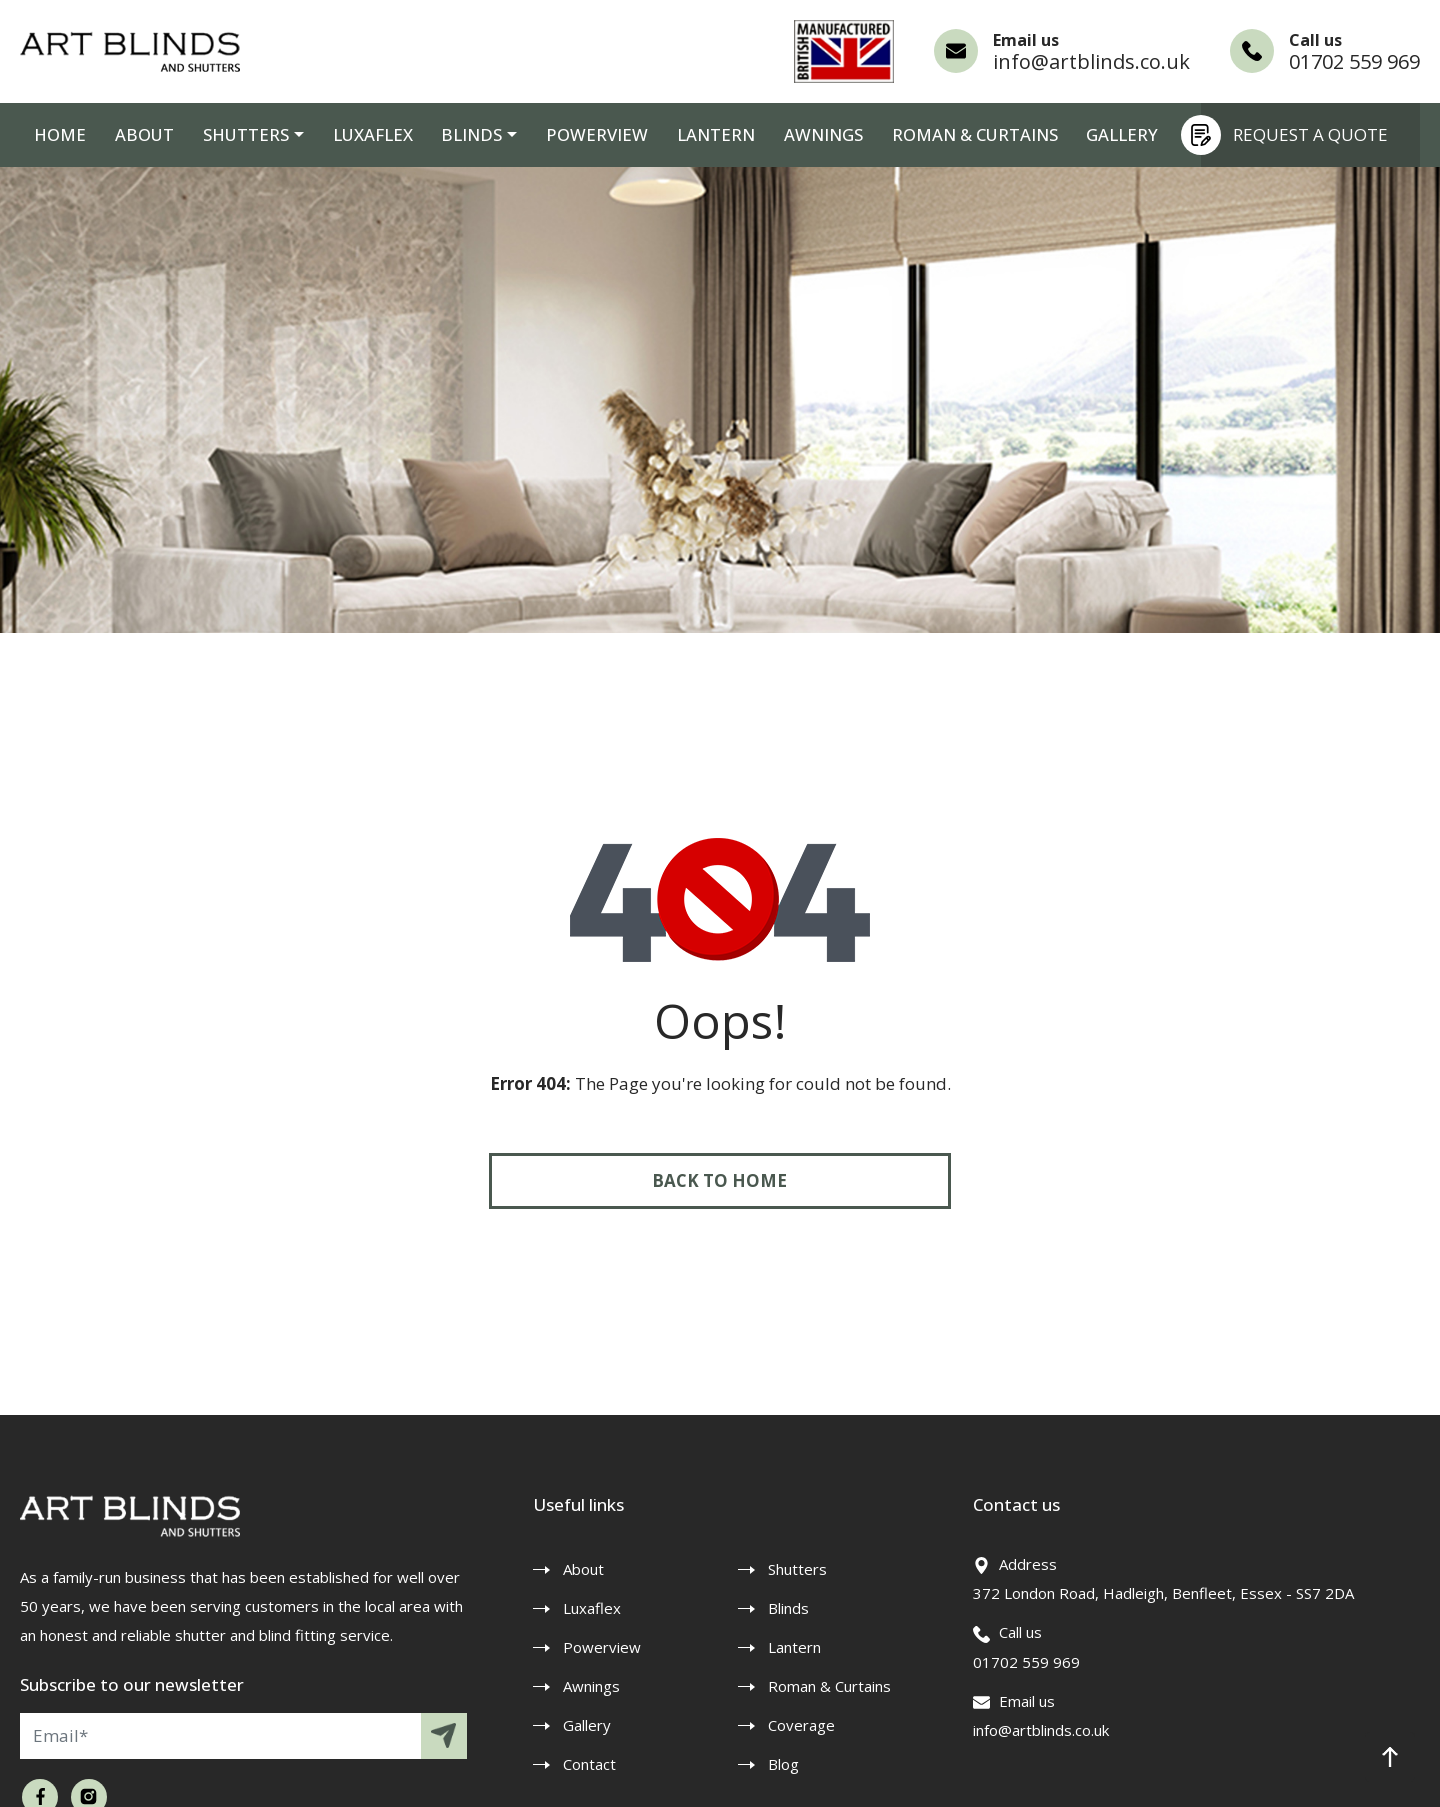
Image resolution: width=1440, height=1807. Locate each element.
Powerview (563, 134)
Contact (589, 1764)
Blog (783, 1764)
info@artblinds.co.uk (1091, 61)
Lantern (676, 134)
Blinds (444, 134)
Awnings (778, 134)
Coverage (801, 1725)
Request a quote (1294, 135)
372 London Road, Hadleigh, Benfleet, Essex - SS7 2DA (1163, 1593)
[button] (1390, 1757)
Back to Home (720, 1180)
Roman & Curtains (926, 134)
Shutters (230, 134)
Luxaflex (350, 134)
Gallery (1069, 134)
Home (57, 134)
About (135, 134)
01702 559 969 (1354, 61)
